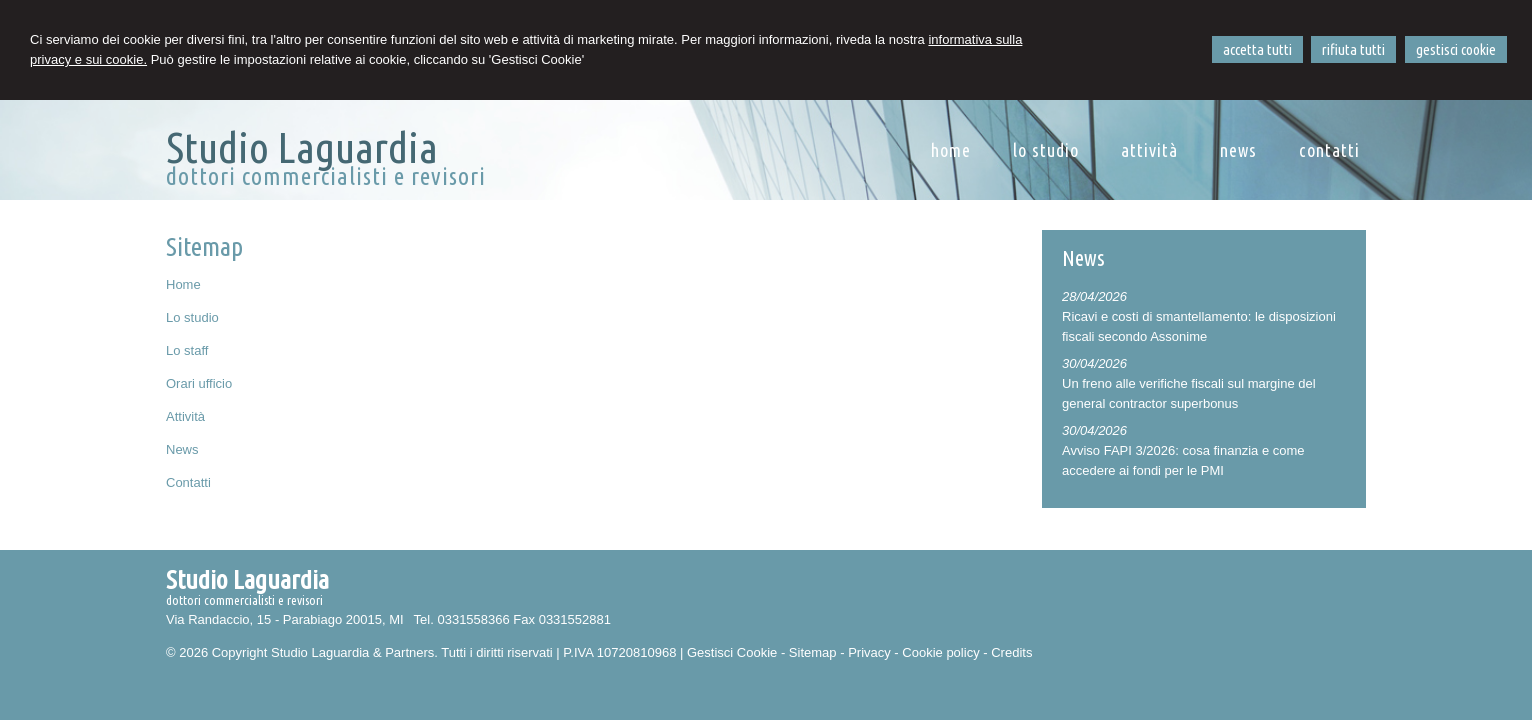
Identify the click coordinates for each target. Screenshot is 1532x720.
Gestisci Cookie (732, 652)
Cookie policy (940, 652)
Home (183, 284)
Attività (185, 416)
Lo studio (192, 317)
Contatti (188, 482)
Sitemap (813, 652)
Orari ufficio (199, 383)
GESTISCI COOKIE (1456, 49)
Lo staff (187, 350)
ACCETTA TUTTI (1257, 49)
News (182, 449)
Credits (1011, 652)
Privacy (869, 652)
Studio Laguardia (302, 147)
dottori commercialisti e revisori (326, 176)
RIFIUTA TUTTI (1353, 49)
